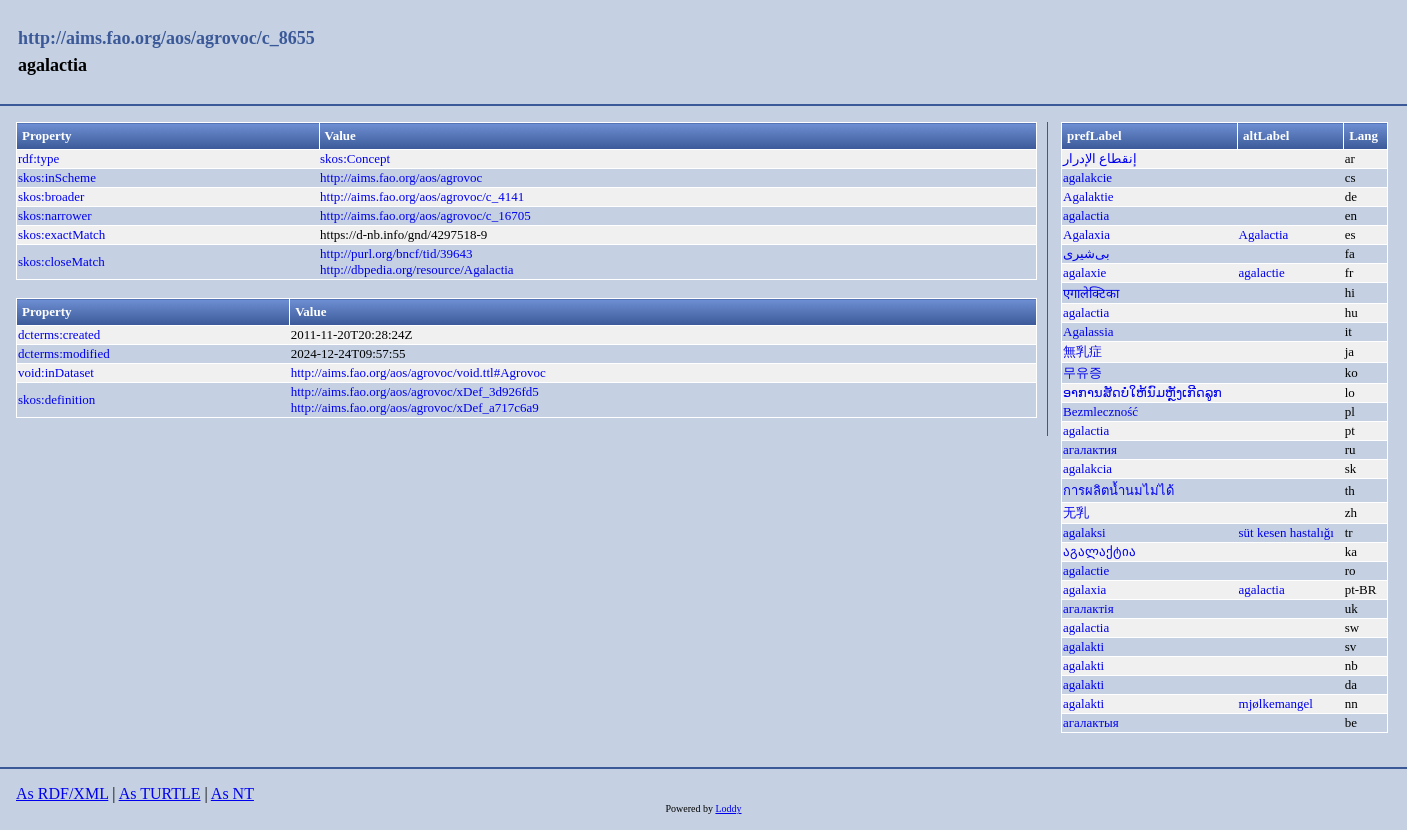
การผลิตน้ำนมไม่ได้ (1118, 490)
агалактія (1088, 608)
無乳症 (1082, 351)
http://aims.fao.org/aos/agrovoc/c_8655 (166, 38)
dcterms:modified (64, 353)
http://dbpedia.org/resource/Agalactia (417, 269)
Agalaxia (1086, 234)
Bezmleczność (1100, 411)
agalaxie (1084, 272)
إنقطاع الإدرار (1100, 158)
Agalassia (1088, 331)
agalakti (1083, 646)
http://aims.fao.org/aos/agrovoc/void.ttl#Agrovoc (418, 372)
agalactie (1262, 272)
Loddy (728, 808)
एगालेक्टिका (1091, 293)
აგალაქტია (1099, 551)
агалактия (1090, 449)
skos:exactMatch (61, 234)
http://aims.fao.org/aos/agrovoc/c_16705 (425, 215)
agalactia (1086, 215)
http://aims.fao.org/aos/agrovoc (401, 177)
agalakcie (1087, 177)
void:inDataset (56, 372)
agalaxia (1084, 589)
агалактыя (1091, 722)
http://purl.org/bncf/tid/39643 (396, 253)
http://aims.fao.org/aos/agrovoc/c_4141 (422, 196)
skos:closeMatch (61, 261)
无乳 (1076, 512)
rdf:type (38, 158)
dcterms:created (59, 334)
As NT (232, 793)
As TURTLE (160, 793)
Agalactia (1264, 234)
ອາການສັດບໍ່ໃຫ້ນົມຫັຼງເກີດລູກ (1142, 392)
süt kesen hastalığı (1286, 532)
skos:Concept (355, 158)
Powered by (690, 808)
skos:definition (56, 399)
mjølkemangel (1276, 703)
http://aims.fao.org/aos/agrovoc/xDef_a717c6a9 (415, 407)
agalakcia (1087, 468)
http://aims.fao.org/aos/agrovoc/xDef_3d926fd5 (415, 391)
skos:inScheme (57, 177)
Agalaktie (1088, 196)
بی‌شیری (1086, 253)
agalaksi (1084, 532)
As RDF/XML (62, 793)
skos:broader (51, 196)
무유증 (1082, 372)
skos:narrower (55, 215)
